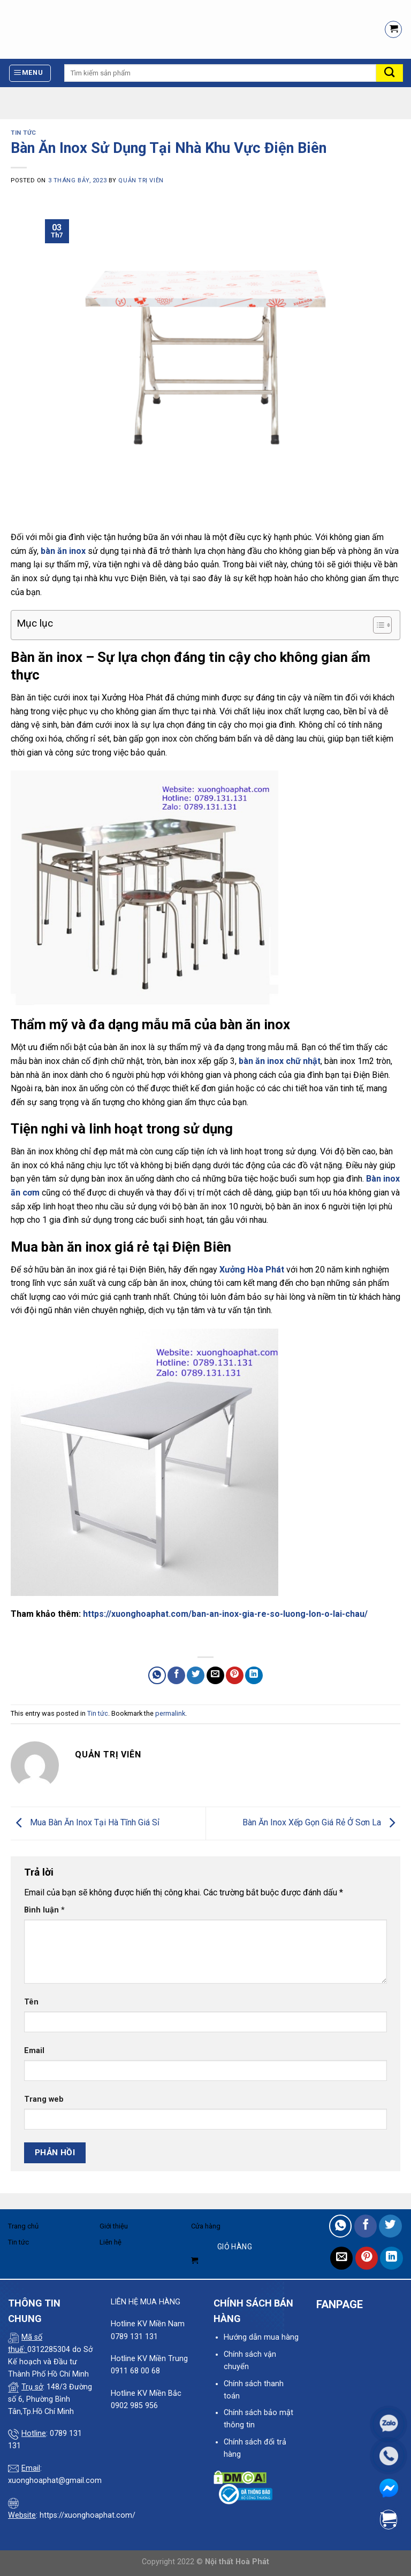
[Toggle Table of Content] (377, 625)
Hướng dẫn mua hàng (261, 2337)
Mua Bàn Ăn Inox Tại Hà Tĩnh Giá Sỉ (85, 1823)
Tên (31, 2002)
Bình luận (44, 1910)
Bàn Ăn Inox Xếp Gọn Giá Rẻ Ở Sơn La (321, 1823)
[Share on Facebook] (176, 1675)
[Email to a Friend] (215, 1675)
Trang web (44, 2099)
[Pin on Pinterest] (234, 1675)
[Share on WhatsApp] (157, 1675)
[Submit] (389, 73)
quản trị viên (140, 180)
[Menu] (30, 73)
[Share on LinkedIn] (254, 1675)
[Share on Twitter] (195, 1675)
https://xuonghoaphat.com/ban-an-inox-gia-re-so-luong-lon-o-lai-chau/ (225, 1614)
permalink (170, 1713)
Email (34, 2050)
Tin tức (23, 132)
